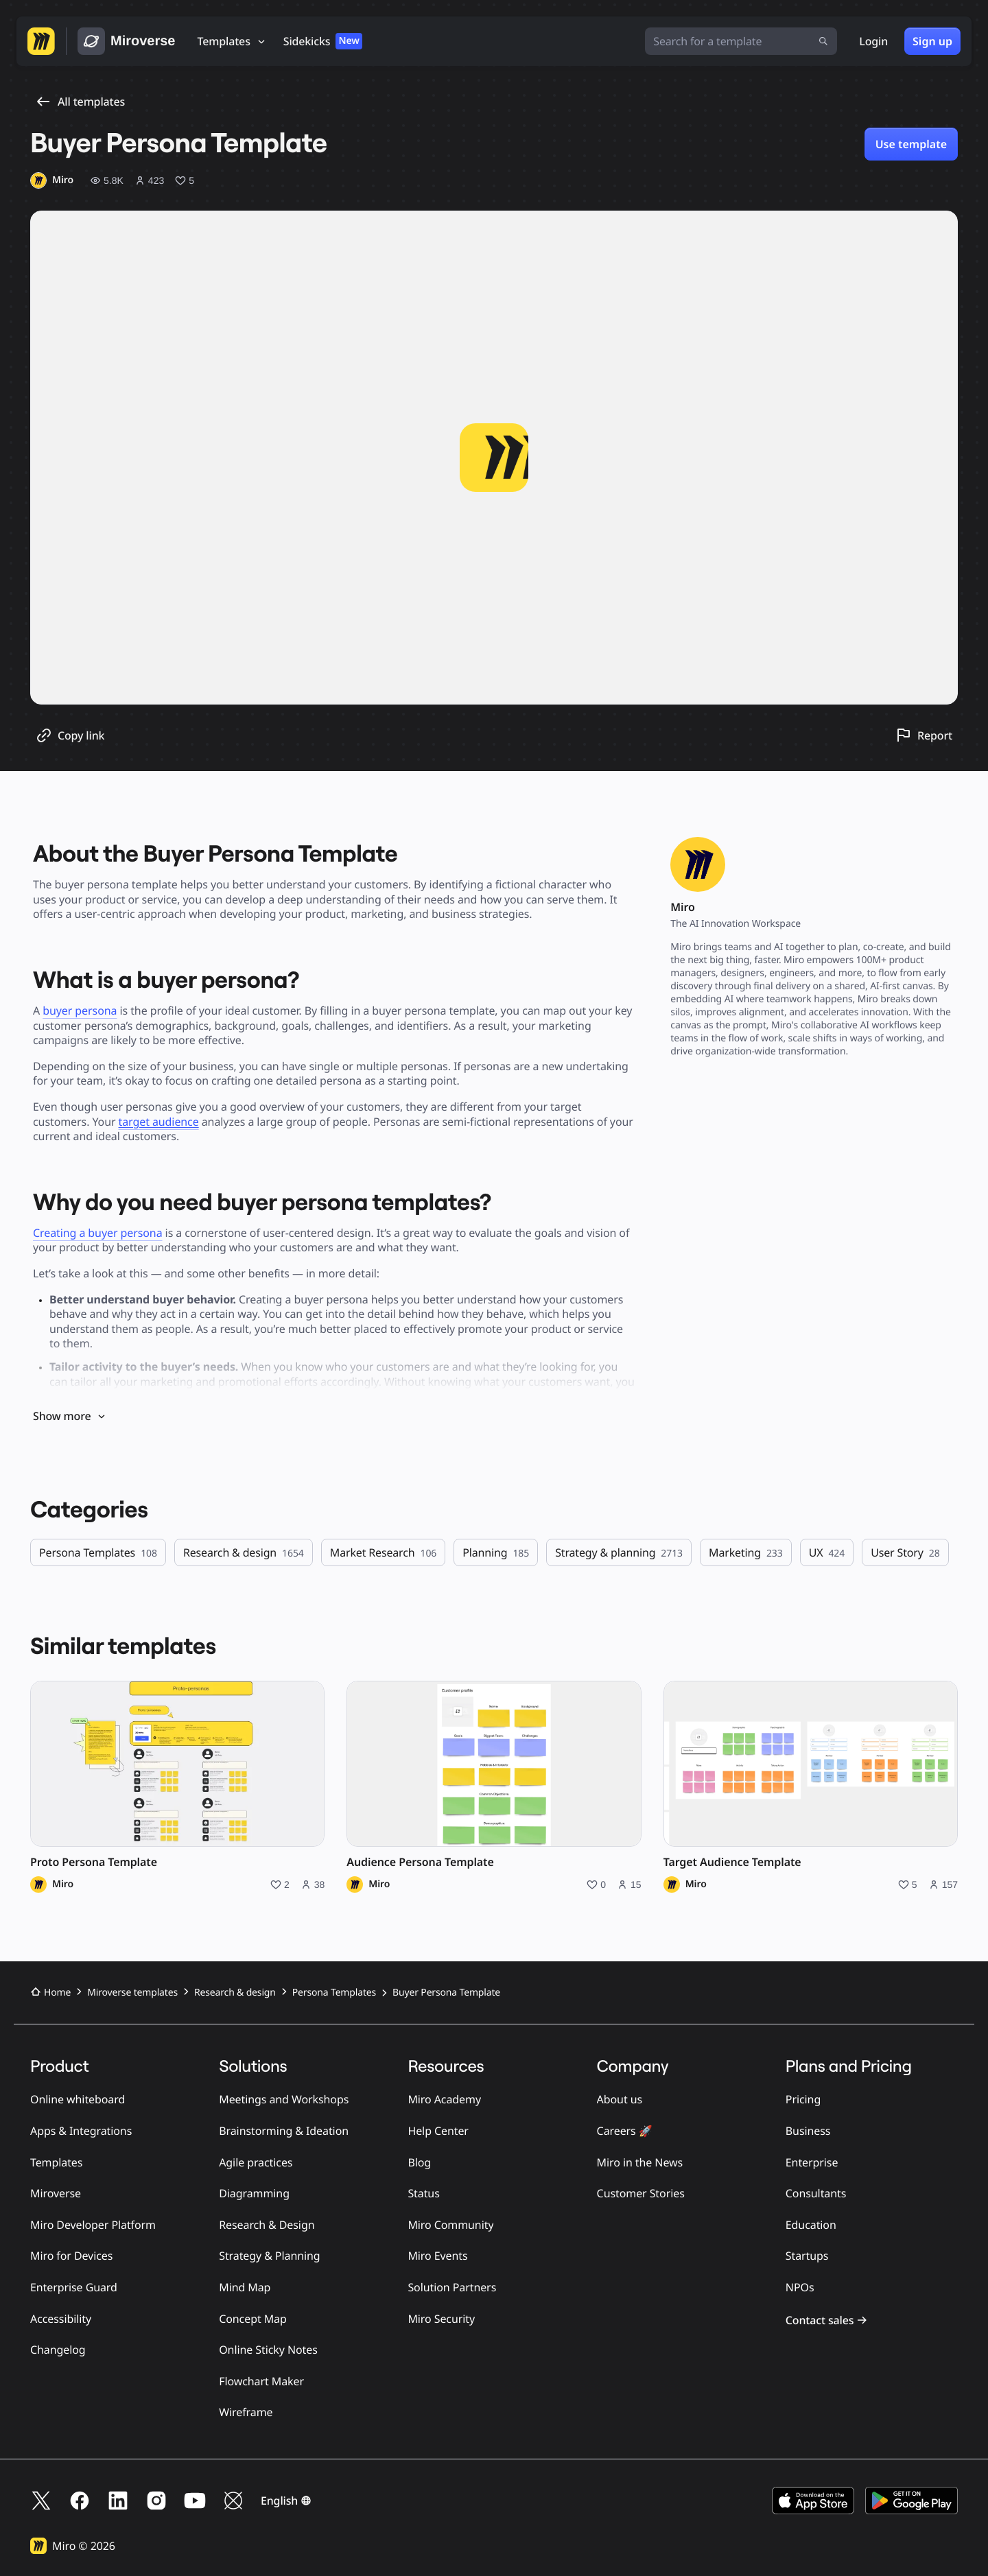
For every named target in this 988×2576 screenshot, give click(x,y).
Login (873, 41)
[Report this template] (924, 735)
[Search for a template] (741, 41)
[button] (286, 2500)
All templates (80, 101)
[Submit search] (823, 41)
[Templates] (232, 41)
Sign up (932, 41)
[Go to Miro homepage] (41, 41)
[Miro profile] (51, 180)
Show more (70, 1415)
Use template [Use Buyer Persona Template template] (911, 144)
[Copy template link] (70, 735)
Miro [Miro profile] (62, 1884)
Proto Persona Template (93, 1862)
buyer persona (80, 1010)
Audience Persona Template (419, 1862)
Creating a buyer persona (98, 1232)
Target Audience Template (732, 1862)
